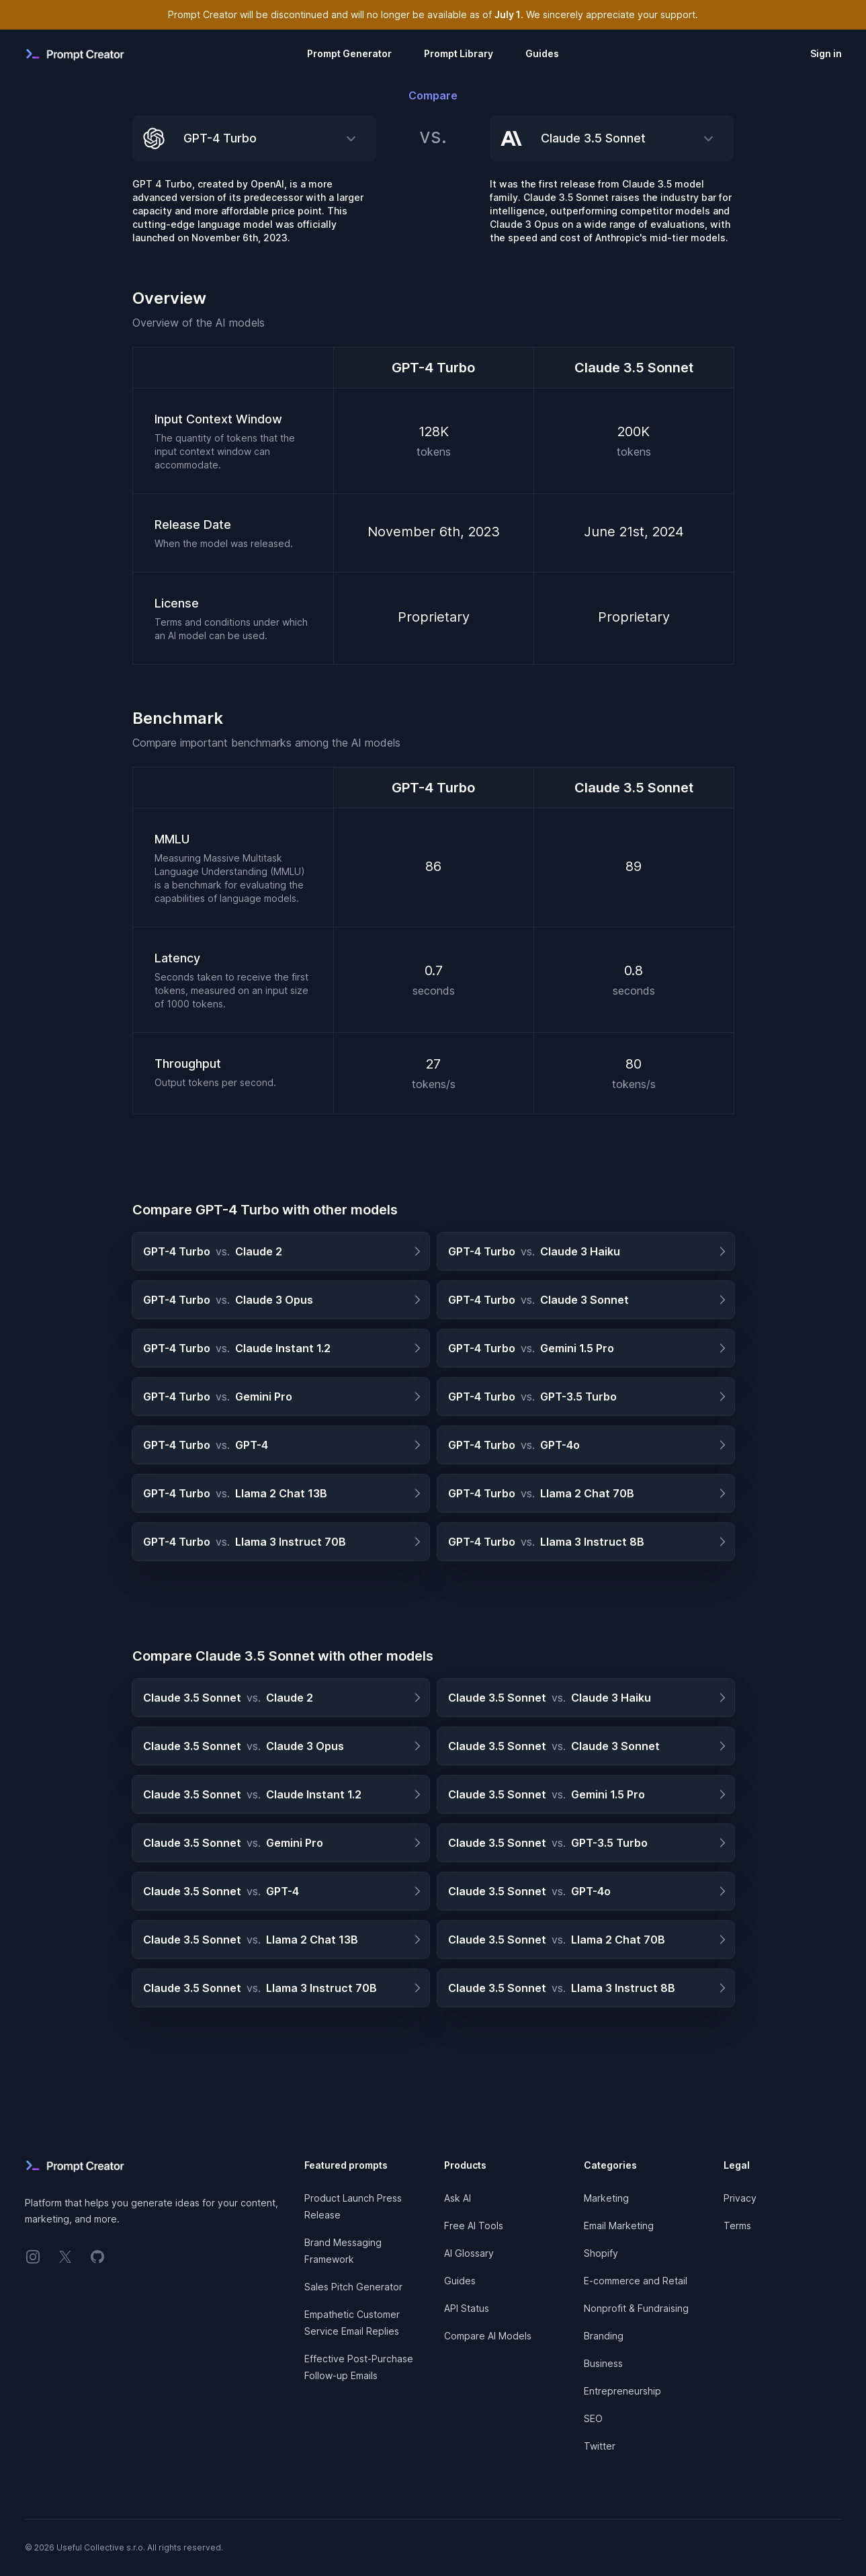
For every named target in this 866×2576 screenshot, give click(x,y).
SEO (593, 2418)
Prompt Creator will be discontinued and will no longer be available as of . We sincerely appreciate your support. (433, 14)
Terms (737, 2225)
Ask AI (457, 2198)
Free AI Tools (473, 2225)
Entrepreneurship (622, 2391)
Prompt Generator (349, 53)
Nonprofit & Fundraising (636, 2308)
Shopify (601, 2253)
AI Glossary (469, 2253)
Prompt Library (458, 53)
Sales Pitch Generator (353, 2286)
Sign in (826, 53)
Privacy (740, 2198)
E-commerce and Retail (635, 2280)
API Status (466, 2308)
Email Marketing (619, 2225)
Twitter (599, 2446)
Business (603, 2363)
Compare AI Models (487, 2335)
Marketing (606, 2198)
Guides (542, 53)
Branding (603, 2335)
